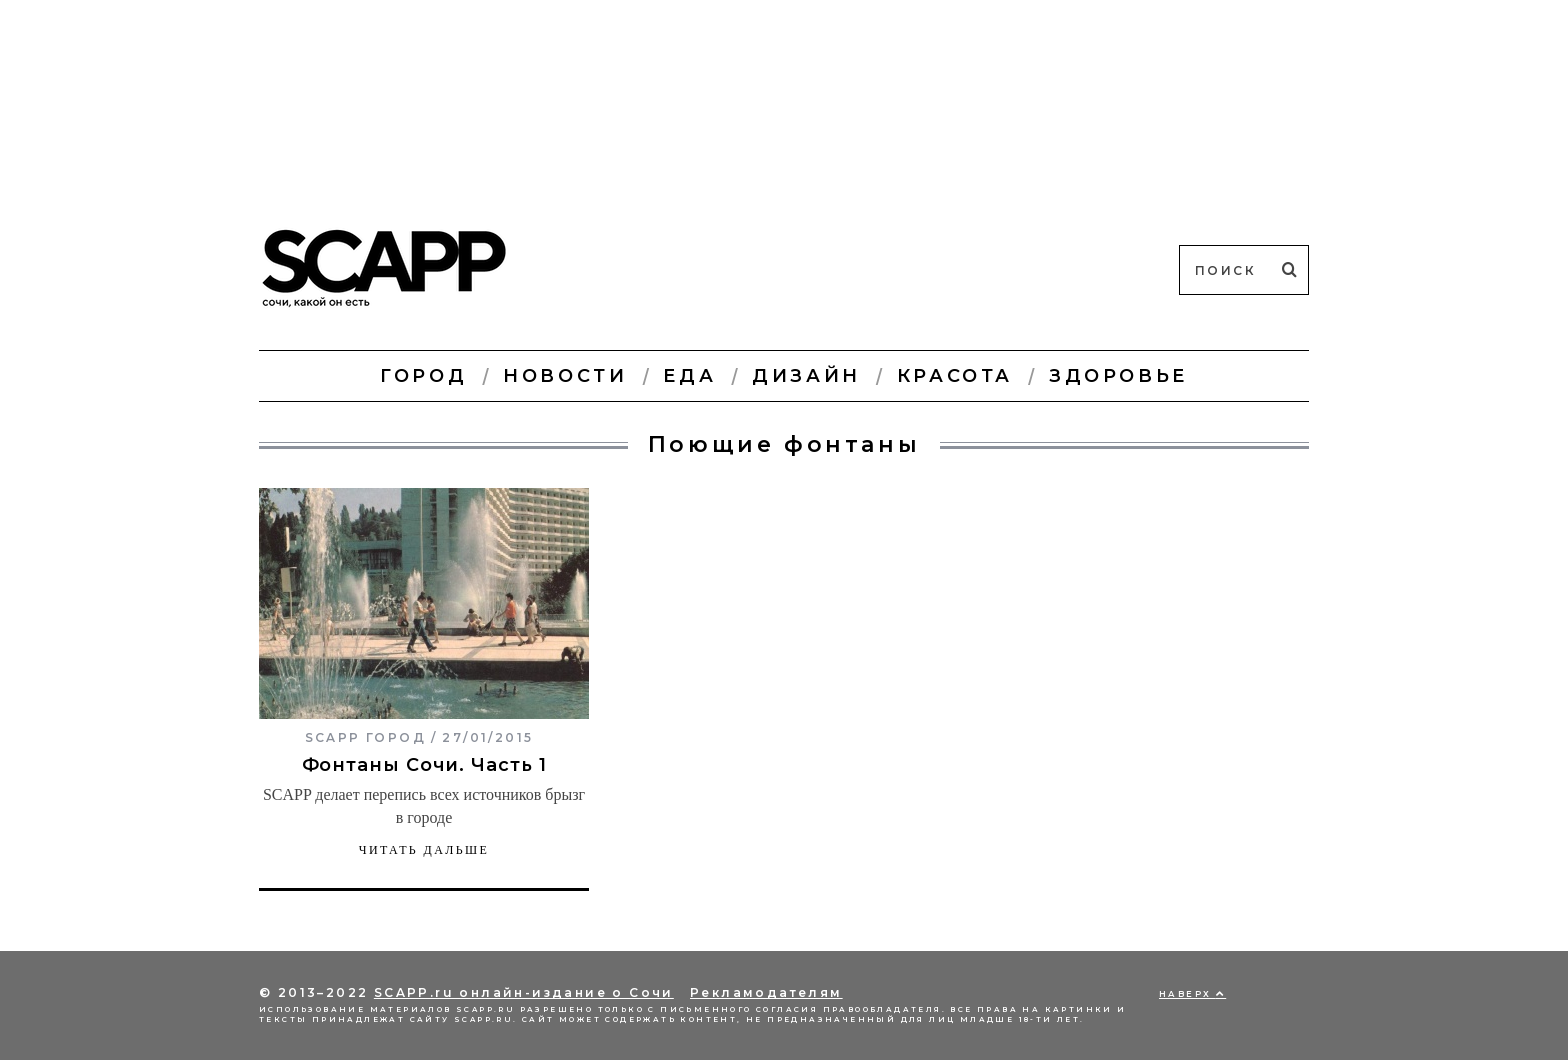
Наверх (1192, 994)
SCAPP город (365, 737)
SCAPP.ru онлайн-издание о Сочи (524, 992)
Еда (689, 376)
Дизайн (806, 376)
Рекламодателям (766, 992)
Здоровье (1118, 376)
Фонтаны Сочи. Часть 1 (424, 765)
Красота (955, 376)
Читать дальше (424, 850)
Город (423, 376)
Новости (565, 376)
